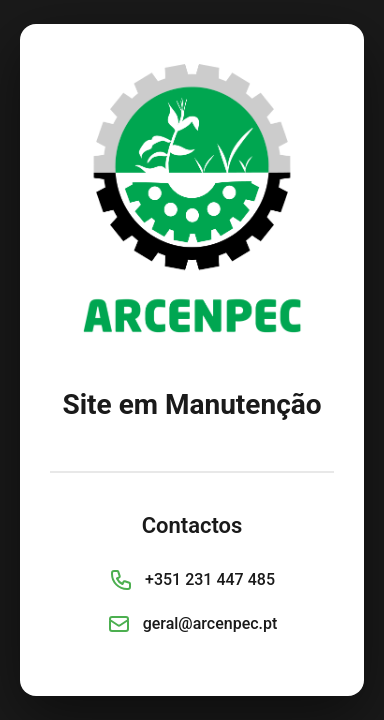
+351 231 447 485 (210, 579)
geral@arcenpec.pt (210, 623)
